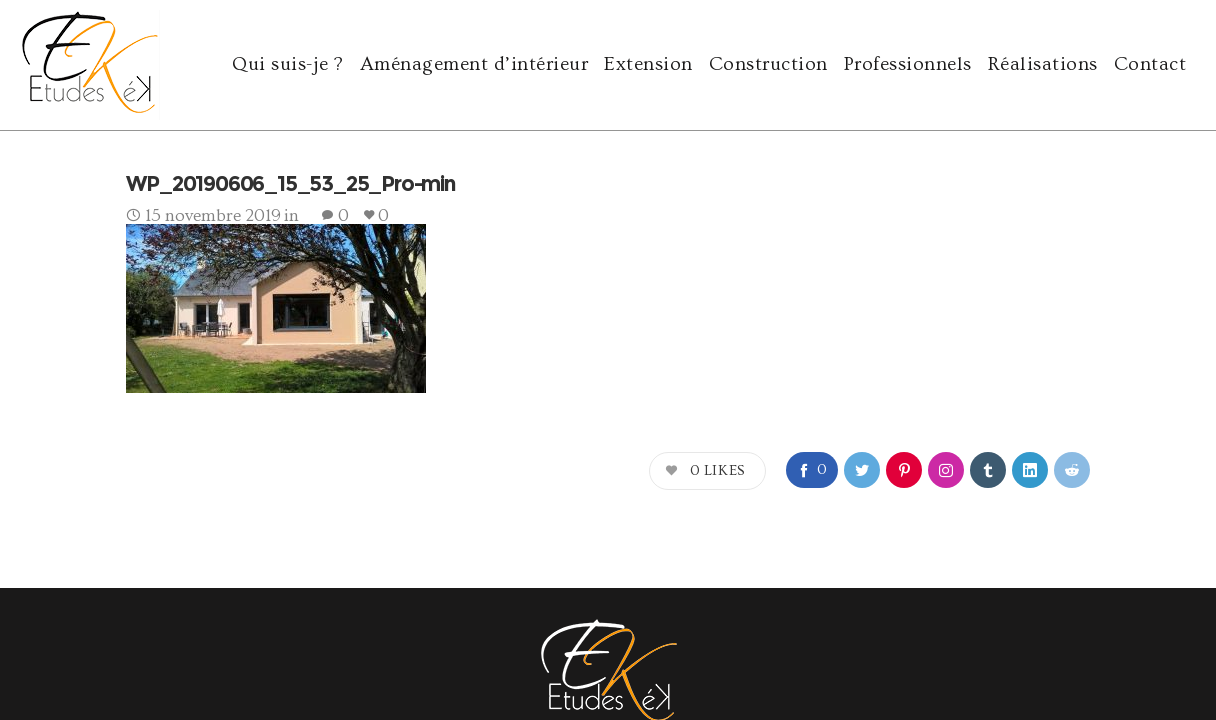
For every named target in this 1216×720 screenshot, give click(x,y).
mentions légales (1085, 645)
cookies (1164, 645)
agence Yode (140, 645)
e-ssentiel (294, 645)
